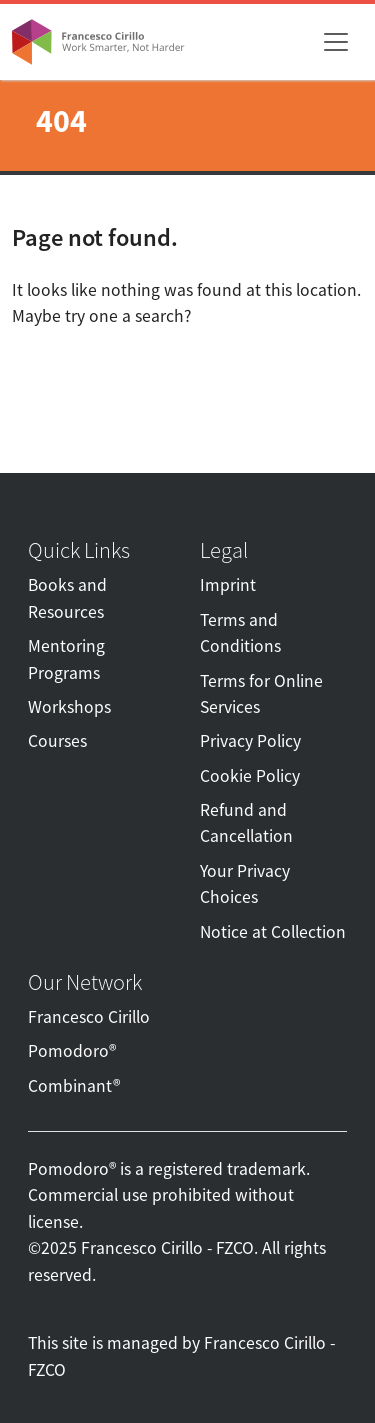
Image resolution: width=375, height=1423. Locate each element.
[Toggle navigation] (336, 42)
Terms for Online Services (261, 694)
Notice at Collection (273, 932)
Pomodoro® (72, 1051)
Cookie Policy (250, 776)
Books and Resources (67, 598)
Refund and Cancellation (246, 823)
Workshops (69, 707)
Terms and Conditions (240, 633)
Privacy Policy (250, 741)
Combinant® (74, 1086)
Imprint (228, 585)
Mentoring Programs (66, 659)
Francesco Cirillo (89, 1017)
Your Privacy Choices (245, 884)
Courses (57, 741)
